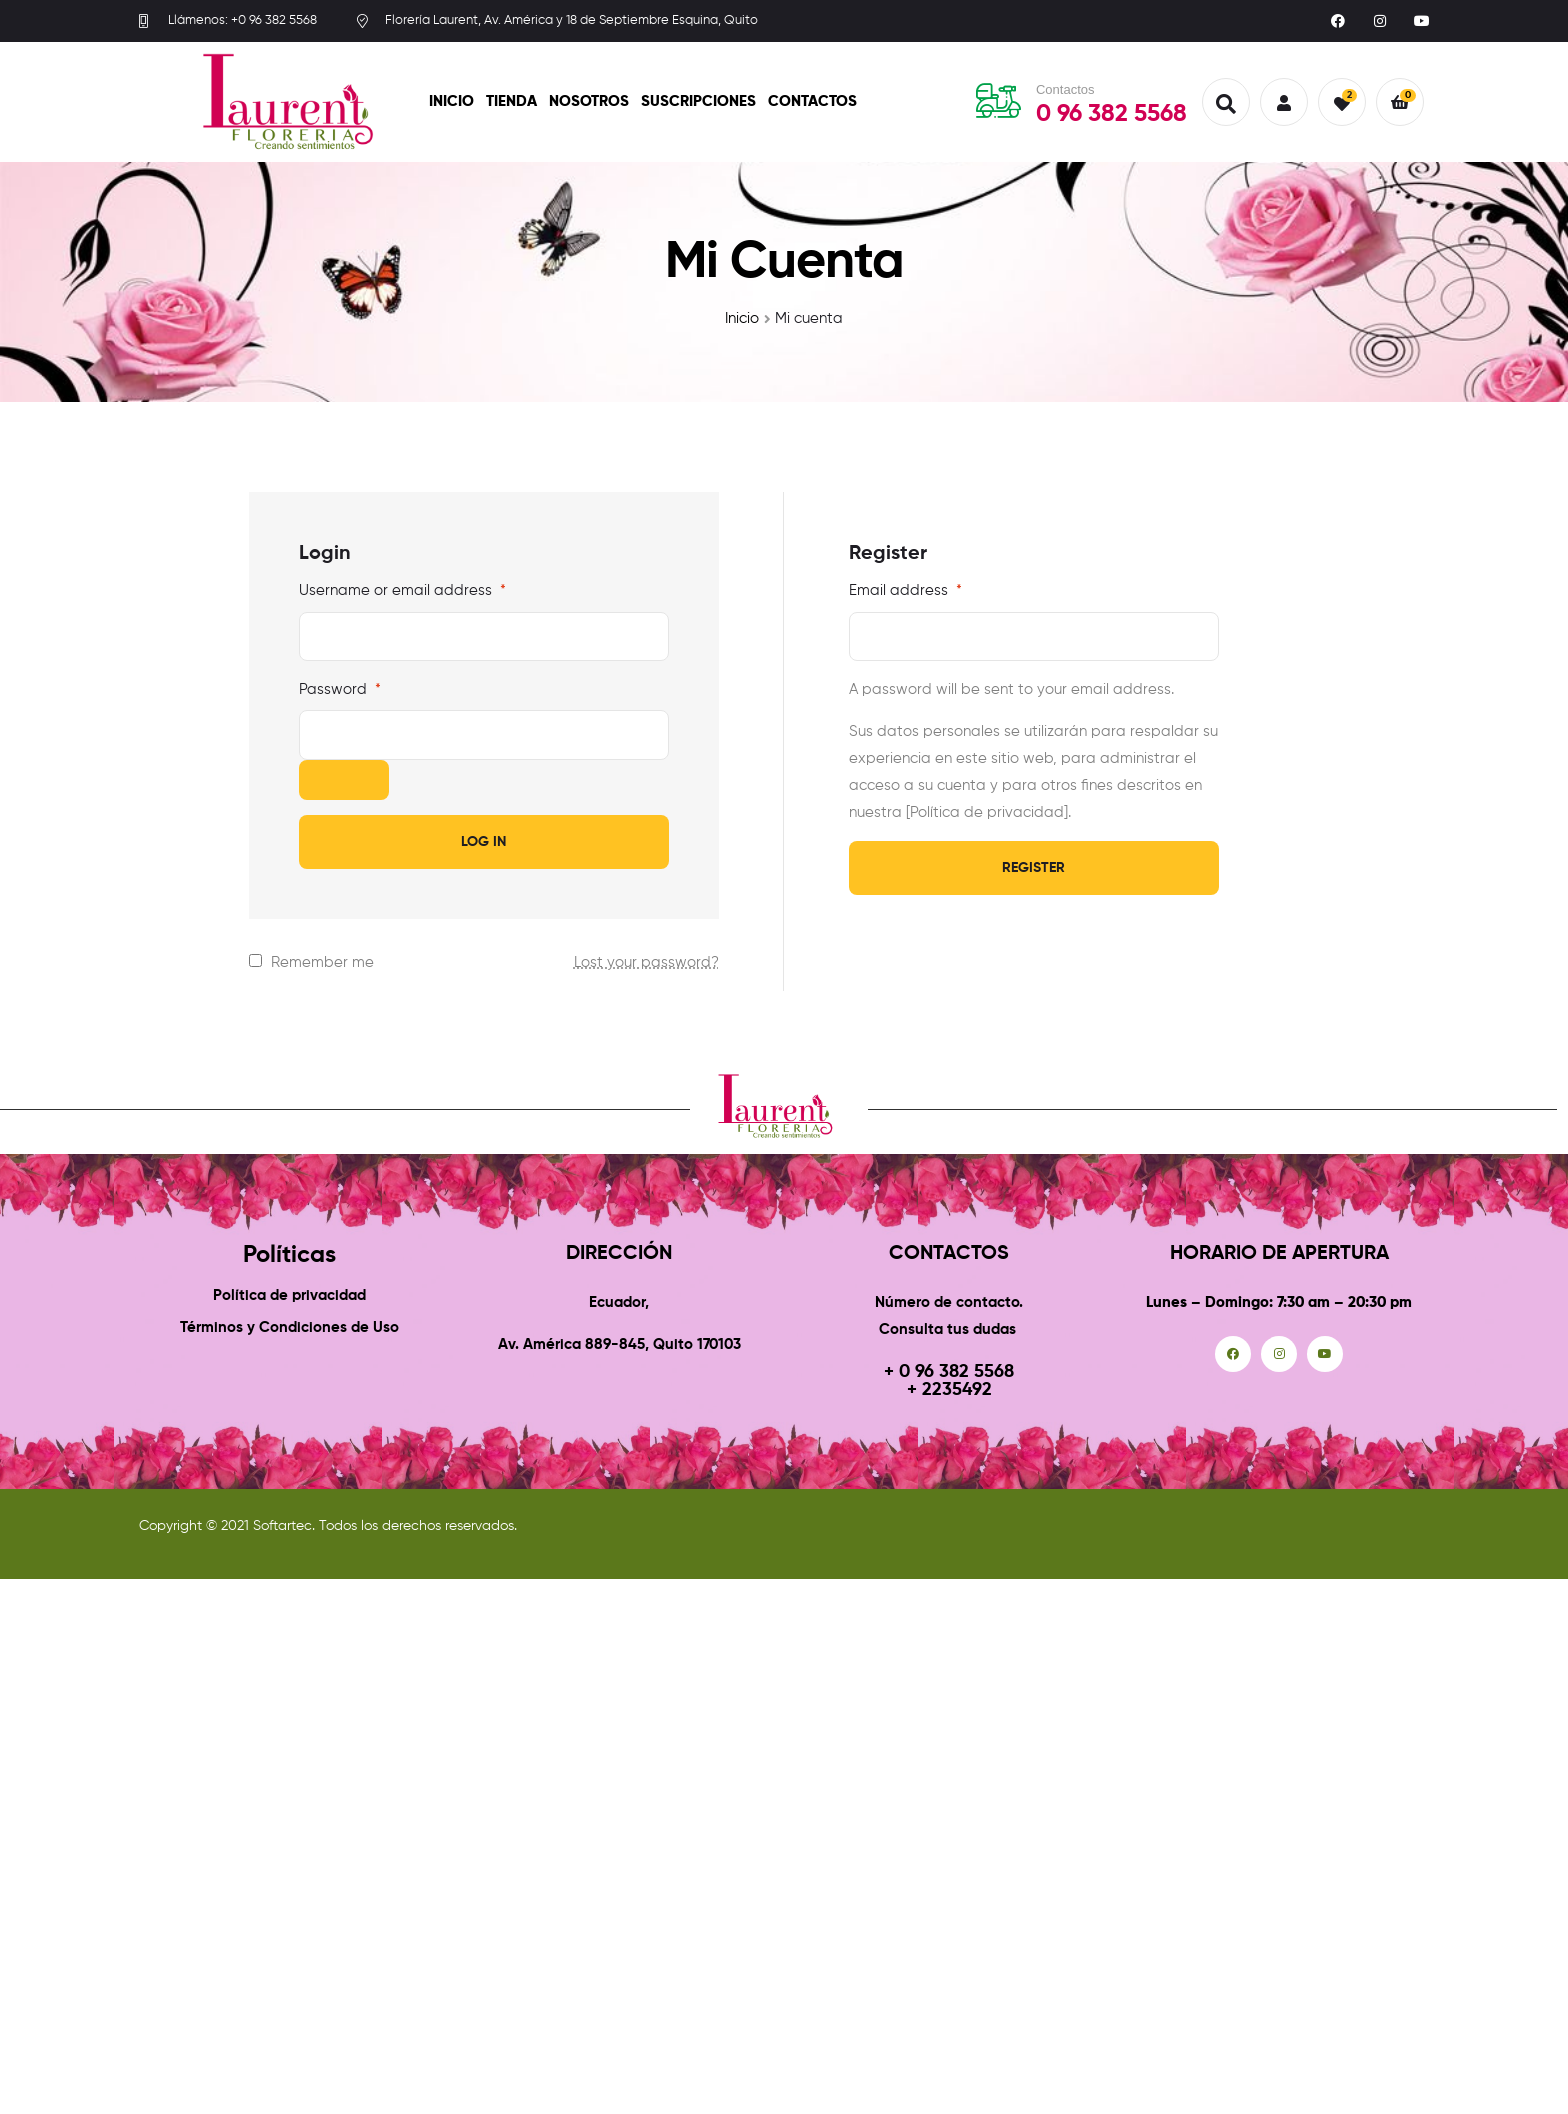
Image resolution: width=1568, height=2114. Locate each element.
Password (340, 689)
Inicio (451, 101)
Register (1033, 868)
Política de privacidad (289, 1295)
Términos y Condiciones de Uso (289, 1327)
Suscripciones (698, 101)
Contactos (812, 101)
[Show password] (344, 780)
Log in (483, 842)
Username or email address (402, 590)
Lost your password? (646, 962)
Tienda (511, 101)
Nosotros (589, 101)
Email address (905, 590)
